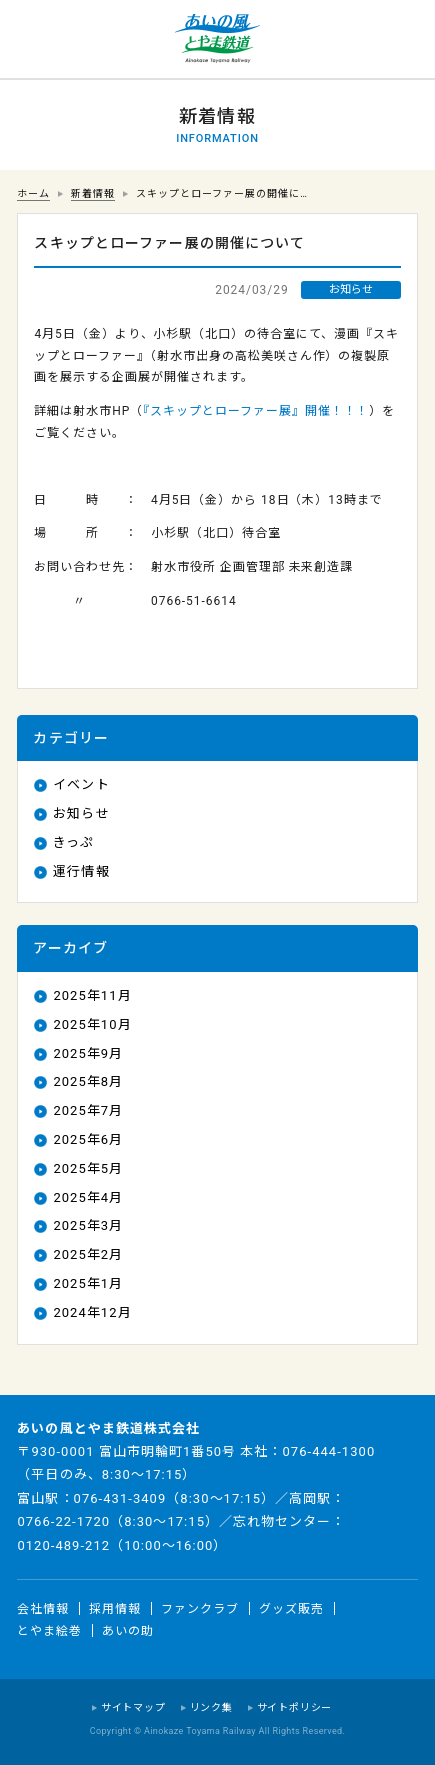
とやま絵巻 (49, 1630)
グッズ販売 (291, 1609)
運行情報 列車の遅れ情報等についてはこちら (40, 40)
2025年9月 (88, 1053)
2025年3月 (88, 1225)
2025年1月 (88, 1283)
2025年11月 (92, 995)
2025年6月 (88, 1139)
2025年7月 (88, 1110)
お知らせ (81, 813)
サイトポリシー (295, 1707)
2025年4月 (88, 1197)
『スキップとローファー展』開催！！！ (256, 411)
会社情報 (43, 1609)
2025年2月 (88, 1254)
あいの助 (128, 1630)
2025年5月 (88, 1168)
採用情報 (115, 1609)
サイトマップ (133, 1707)
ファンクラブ (200, 1609)
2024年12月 (92, 1312)
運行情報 (81, 871)
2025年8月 (88, 1081)
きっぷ (73, 842)
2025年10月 (92, 1024)
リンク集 (211, 1707)
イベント (81, 784)
